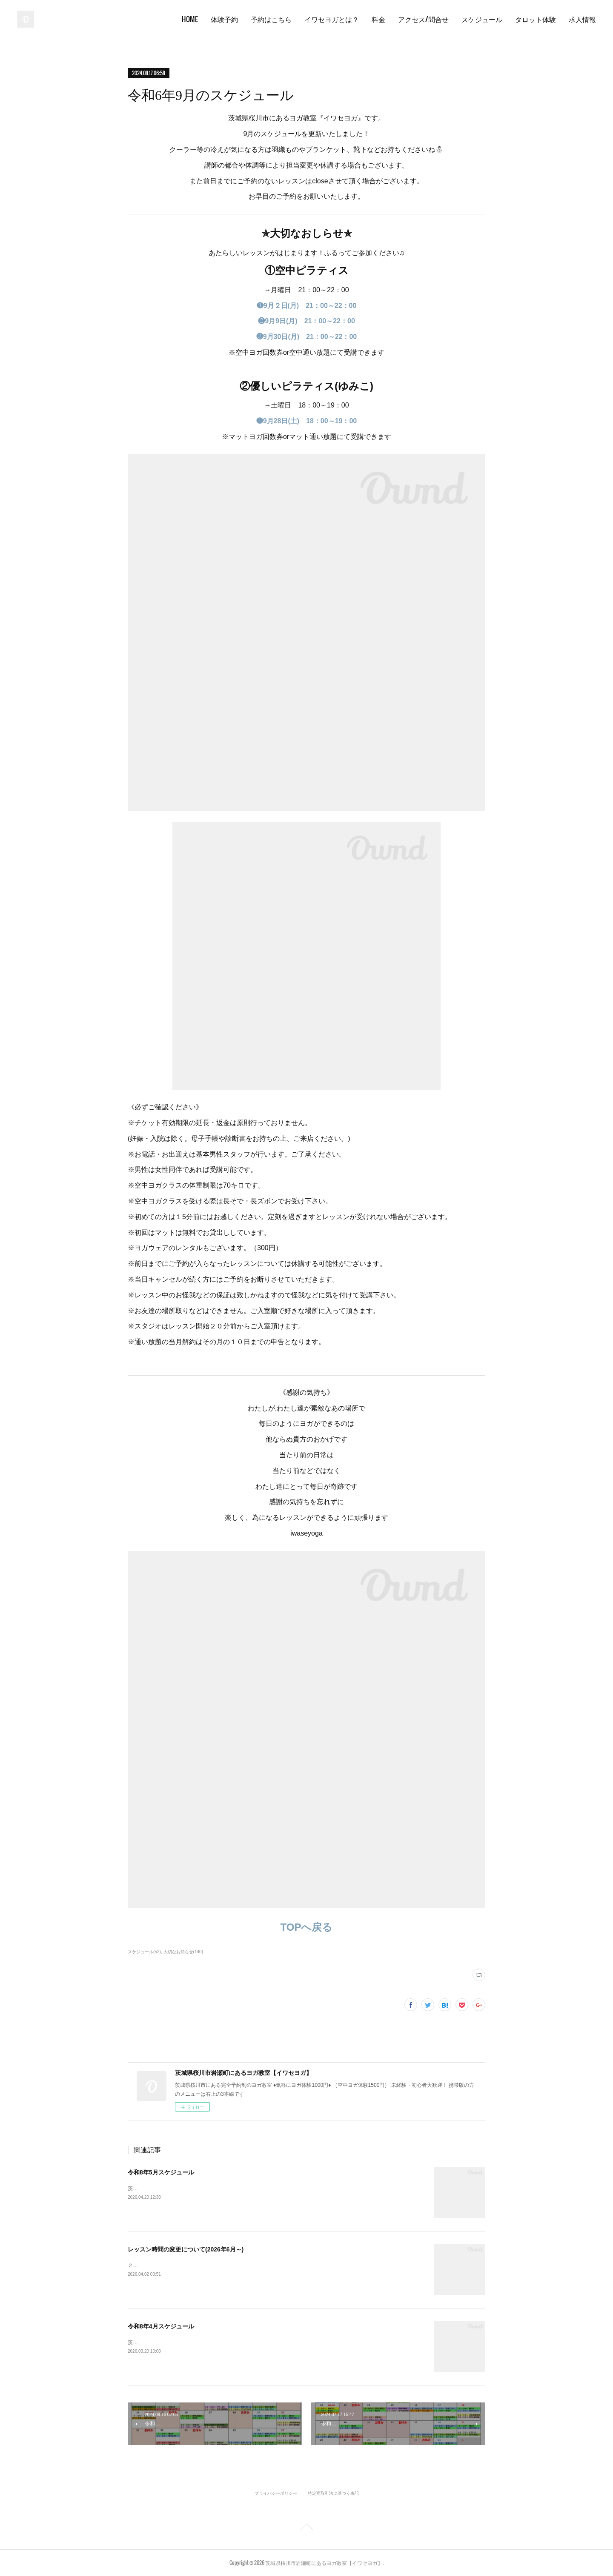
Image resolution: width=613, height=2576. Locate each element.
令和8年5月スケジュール (161, 2172)
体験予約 (224, 19)
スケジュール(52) (144, 1951)
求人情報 (582, 19)
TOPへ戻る (307, 1927)
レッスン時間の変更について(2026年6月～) (185, 2249)
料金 (378, 19)
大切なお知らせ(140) (183, 1951)
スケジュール (481, 19)
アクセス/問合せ (423, 19)
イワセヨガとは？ (331, 19)
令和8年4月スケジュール (161, 2326)
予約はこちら (271, 19)
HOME (190, 19)
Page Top (306, 2528)
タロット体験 (535, 19)
